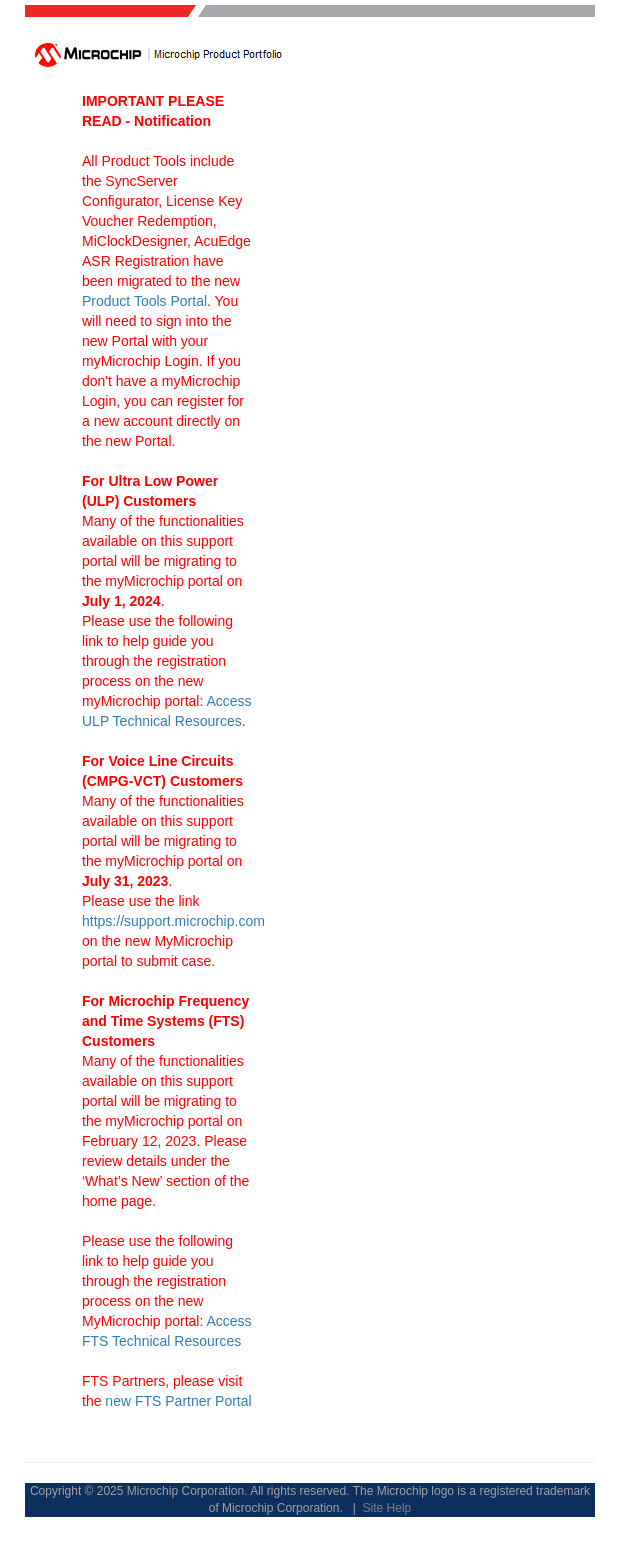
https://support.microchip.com (173, 921)
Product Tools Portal (144, 301)
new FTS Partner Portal (178, 1401)
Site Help (387, 1508)
